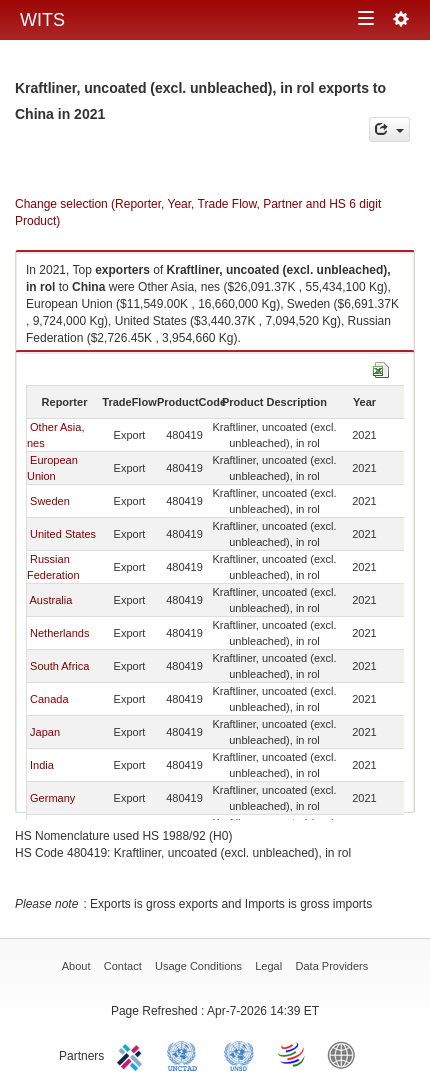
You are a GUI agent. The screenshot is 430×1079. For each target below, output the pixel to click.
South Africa (59, 666)
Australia (50, 600)
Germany (52, 798)
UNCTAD (186, 1054)
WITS (42, 20)
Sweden (50, 501)
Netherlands (59, 633)
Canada (49, 699)
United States (63, 534)
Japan (45, 732)
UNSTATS (239, 1054)
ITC (133, 1054)
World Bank (346, 1054)
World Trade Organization (293, 1054)
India (42, 765)
